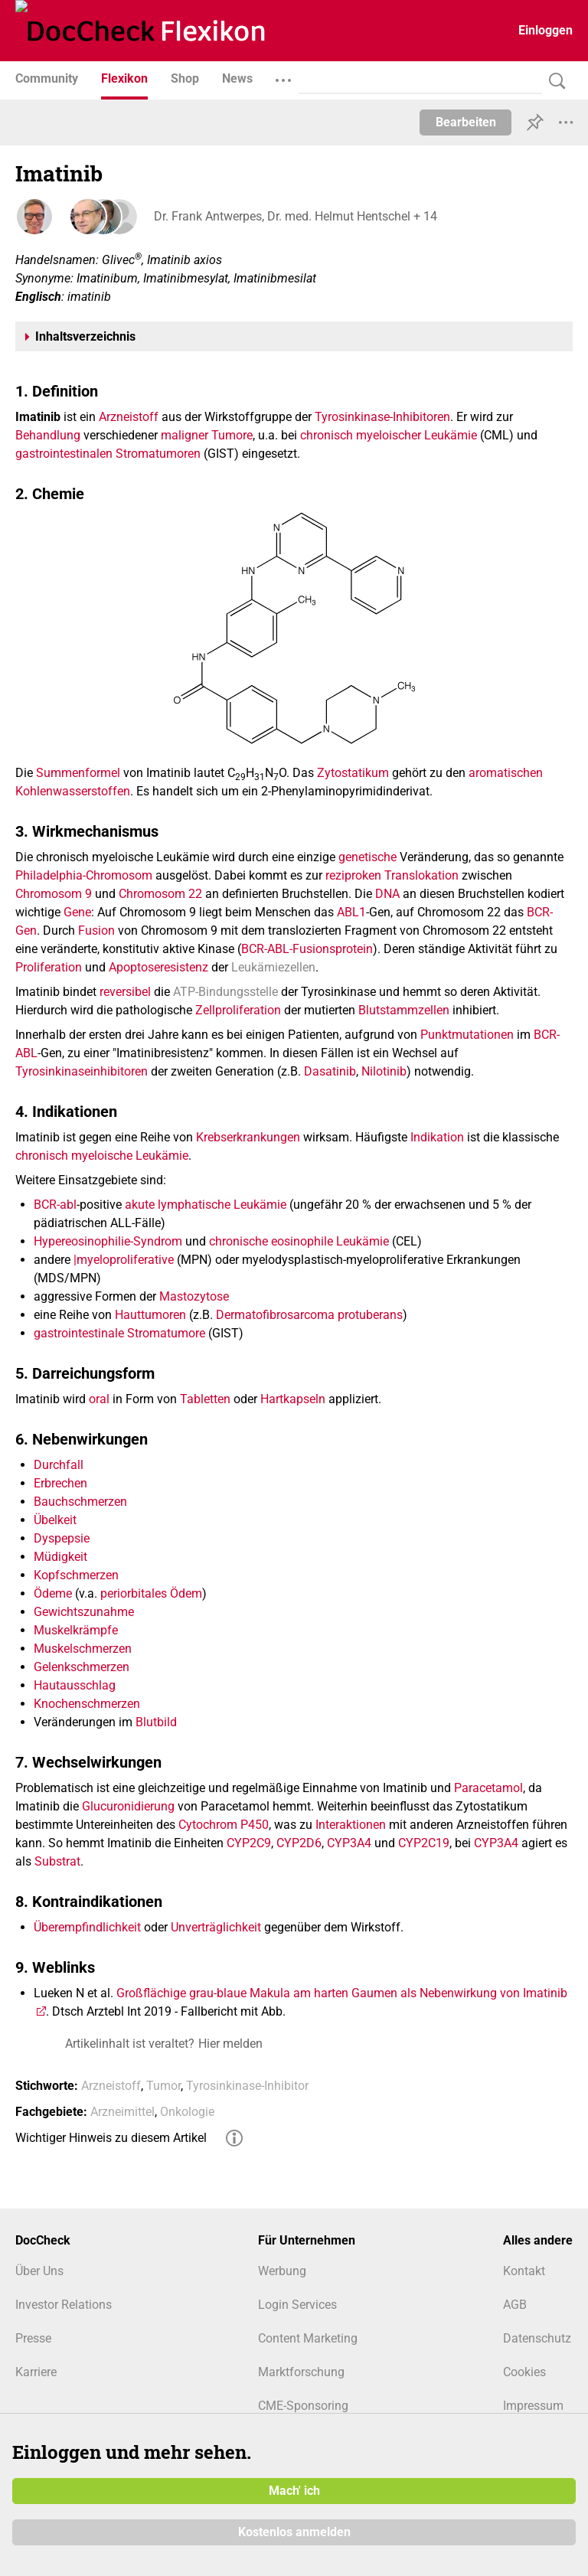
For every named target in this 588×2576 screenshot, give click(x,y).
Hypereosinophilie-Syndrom (108, 1241)
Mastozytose (194, 1296)
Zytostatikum (353, 773)
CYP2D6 (299, 1843)
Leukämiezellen (273, 967)
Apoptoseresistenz (158, 967)
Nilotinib (384, 1071)
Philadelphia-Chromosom (83, 875)
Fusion (96, 930)
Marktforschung (301, 2372)
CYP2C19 (423, 1843)
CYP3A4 (349, 1843)
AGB (515, 2304)
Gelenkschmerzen (81, 1667)
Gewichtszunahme (84, 1612)
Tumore (232, 435)
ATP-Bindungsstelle (225, 991)
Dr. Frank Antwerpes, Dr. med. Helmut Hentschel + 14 (294, 216)
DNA (387, 893)
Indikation (437, 1137)
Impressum (533, 2405)
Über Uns (39, 2271)
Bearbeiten (466, 122)
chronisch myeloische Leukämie (101, 1155)
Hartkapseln (292, 1399)
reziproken (353, 875)
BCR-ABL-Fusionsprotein (307, 949)
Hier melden (230, 2043)
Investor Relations (63, 2304)
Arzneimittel (122, 2111)
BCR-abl (55, 1204)
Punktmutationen (467, 1034)
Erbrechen (60, 1483)
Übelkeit (55, 1520)
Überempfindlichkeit (87, 1927)
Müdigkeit (60, 1556)
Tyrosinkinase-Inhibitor (247, 2085)
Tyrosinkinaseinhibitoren (81, 1071)
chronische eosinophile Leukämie (299, 1241)
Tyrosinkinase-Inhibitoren (382, 417)
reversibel (125, 991)
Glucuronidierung (128, 1806)
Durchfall (58, 1465)
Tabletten (205, 1399)
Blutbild (156, 1722)
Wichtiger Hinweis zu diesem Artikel (111, 2137)
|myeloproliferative (124, 1259)
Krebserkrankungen (248, 1137)
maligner (184, 435)
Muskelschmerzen (83, 1648)
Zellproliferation (238, 1010)
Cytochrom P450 (223, 1824)
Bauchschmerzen (80, 1501)
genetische (367, 857)
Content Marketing (308, 2338)
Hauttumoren (150, 1315)
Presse (33, 2338)
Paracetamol (488, 1788)
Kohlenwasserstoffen (72, 791)
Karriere (36, 2372)
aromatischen (506, 773)
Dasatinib (330, 1071)
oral (99, 1399)
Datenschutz (537, 2338)
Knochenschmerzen (87, 1703)
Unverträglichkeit (216, 1927)
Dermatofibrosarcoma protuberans (309, 1315)
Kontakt (524, 2271)
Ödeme (53, 1593)
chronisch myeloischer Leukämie (388, 435)
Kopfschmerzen (76, 1575)
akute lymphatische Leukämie (205, 1204)
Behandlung (47, 435)
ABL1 (351, 912)
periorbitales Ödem (151, 1593)
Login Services (297, 2304)
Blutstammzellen (403, 1010)
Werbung (282, 2271)
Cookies (524, 2372)
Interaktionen (350, 1824)
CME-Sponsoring (303, 2405)
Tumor (163, 2085)
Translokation (421, 875)
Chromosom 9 (53, 893)
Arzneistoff (128, 417)
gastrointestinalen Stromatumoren (108, 453)
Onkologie (187, 2111)
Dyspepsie (62, 1538)
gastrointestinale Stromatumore (119, 1333)
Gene (77, 912)
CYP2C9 (249, 1843)
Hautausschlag (75, 1685)
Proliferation (48, 967)
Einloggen (545, 30)
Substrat (57, 1861)
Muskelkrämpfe (76, 1630)
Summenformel (78, 773)
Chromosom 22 (160, 893)
